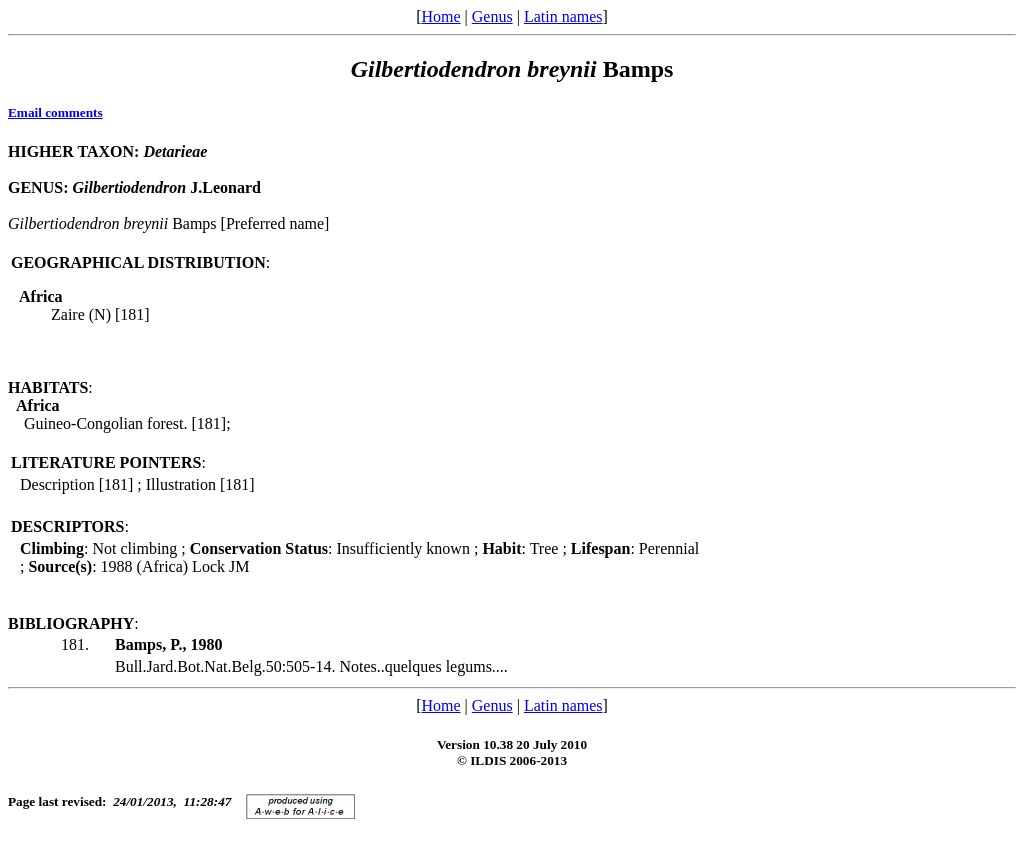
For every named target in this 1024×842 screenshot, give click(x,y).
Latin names (563, 16)
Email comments (55, 112)
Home (440, 16)
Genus (492, 16)
